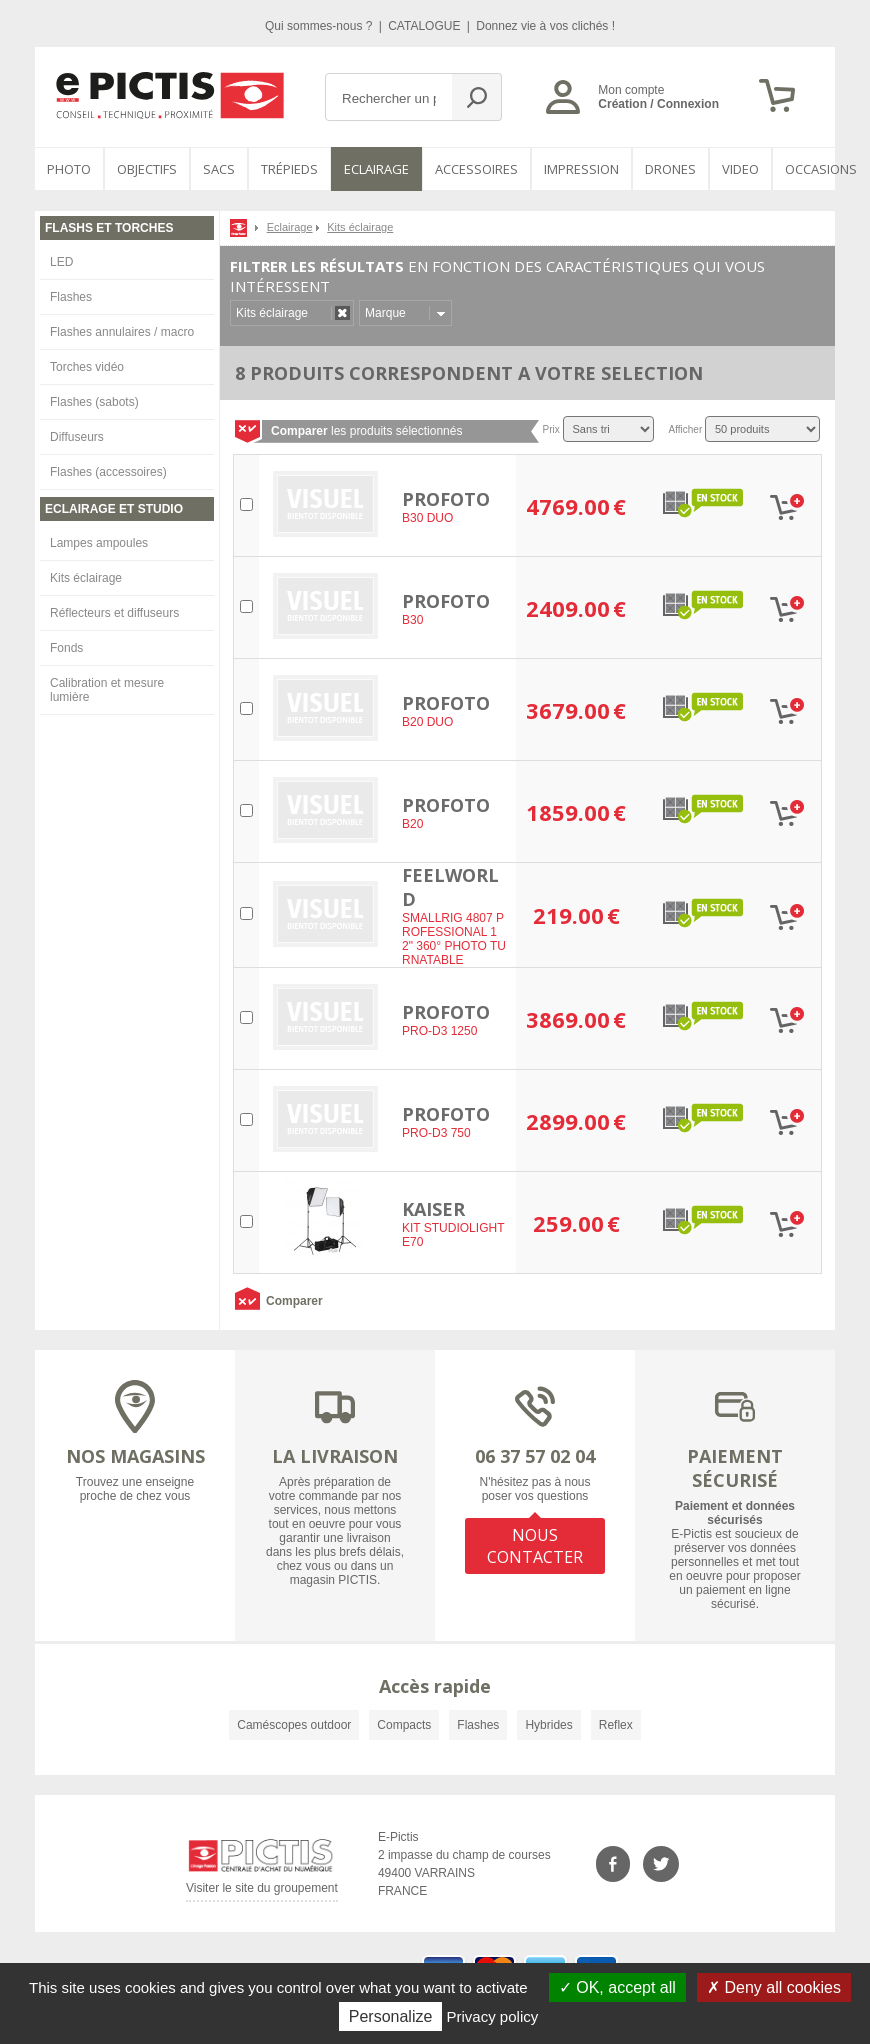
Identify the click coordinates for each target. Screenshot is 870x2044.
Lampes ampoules (99, 543)
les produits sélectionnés (366, 431)
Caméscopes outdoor (294, 1725)
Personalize (391, 2016)
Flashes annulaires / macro (122, 332)
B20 (412, 824)
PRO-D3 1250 (439, 1031)
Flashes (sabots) (94, 402)
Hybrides (548, 1725)
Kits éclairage (86, 578)
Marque (385, 313)
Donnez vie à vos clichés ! (545, 26)
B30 (412, 620)
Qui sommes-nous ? (320, 26)
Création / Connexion (658, 104)
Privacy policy (493, 2016)
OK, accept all (617, 1987)
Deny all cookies (774, 1987)
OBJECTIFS (147, 169)
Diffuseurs (77, 437)
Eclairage (376, 169)
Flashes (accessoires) (108, 472)
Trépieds (289, 169)
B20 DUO (427, 722)
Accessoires (476, 169)
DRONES (670, 169)
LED (61, 262)
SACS (219, 169)
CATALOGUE (426, 26)
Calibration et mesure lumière (107, 690)
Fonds (66, 648)
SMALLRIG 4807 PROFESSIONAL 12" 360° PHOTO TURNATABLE (454, 939)
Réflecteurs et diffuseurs (114, 613)
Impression (581, 169)
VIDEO (740, 169)
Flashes (71, 297)
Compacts (404, 1725)
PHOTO (69, 169)
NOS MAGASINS (135, 1456)
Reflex (616, 1725)
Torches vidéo (87, 367)
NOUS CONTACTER (535, 1546)
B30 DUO (427, 518)
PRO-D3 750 (436, 1133)
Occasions (821, 169)
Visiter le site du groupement (262, 1891)
